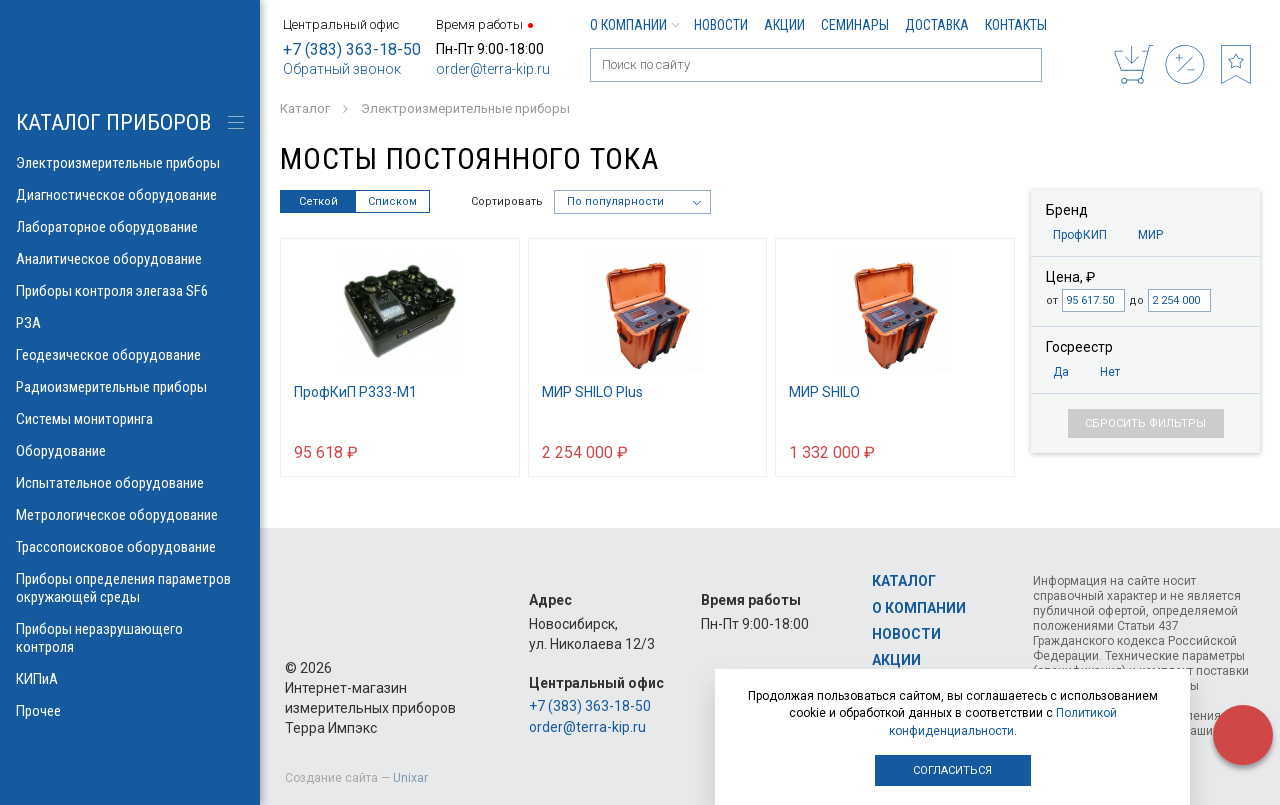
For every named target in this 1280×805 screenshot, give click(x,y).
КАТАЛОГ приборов (113, 122)
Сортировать (507, 201)
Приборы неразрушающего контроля (130, 638)
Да (1061, 372)
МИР (1150, 235)
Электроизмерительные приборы (130, 163)
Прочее (130, 711)
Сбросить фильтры (1145, 423)
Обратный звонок (342, 69)
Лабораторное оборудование (130, 227)
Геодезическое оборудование (130, 355)
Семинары (855, 25)
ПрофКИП (1080, 235)
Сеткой (318, 201)
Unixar (410, 778)
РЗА (130, 323)
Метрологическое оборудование (130, 515)
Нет (1110, 372)
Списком (392, 201)
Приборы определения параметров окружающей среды (130, 588)
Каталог (904, 581)
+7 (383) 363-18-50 (352, 49)
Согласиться (952, 770)
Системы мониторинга (130, 419)
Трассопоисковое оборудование (130, 547)
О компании (634, 25)
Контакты (1016, 25)
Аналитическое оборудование (130, 259)
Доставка (937, 25)
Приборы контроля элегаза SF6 (130, 291)
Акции (784, 25)
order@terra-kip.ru (493, 69)
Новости (721, 25)
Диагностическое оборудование (130, 195)
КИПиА (130, 679)
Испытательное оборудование (130, 483)
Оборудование (130, 451)
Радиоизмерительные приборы (130, 387)
